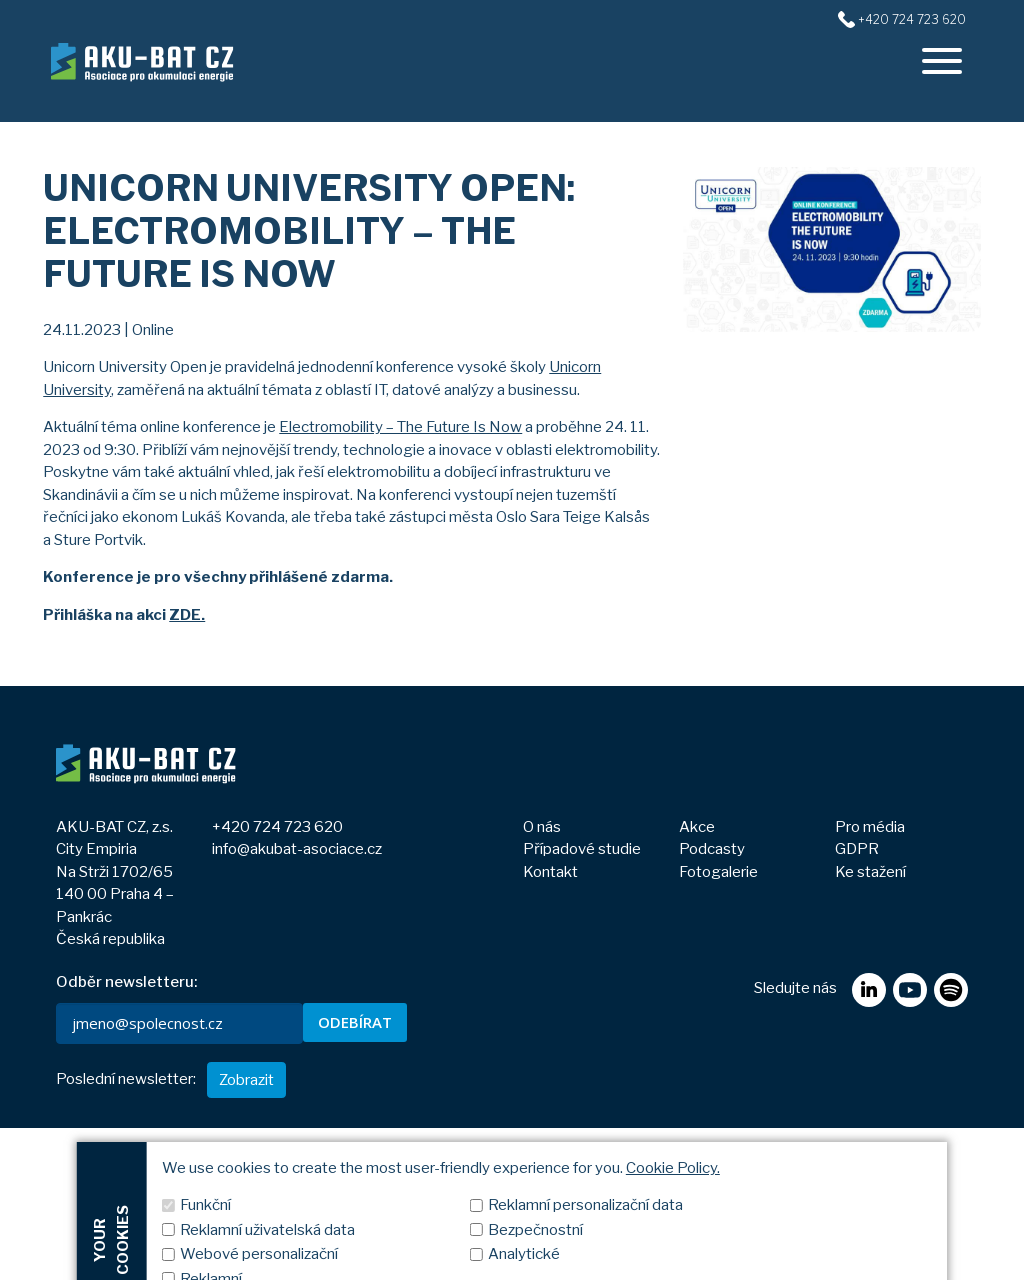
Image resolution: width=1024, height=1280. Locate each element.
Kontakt (550, 872)
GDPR (857, 849)
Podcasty (712, 849)
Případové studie (582, 849)
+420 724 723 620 (277, 827)
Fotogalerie (718, 872)
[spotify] (950, 1111)
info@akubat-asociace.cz (297, 849)
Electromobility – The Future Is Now (400, 427)
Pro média (870, 827)
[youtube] (909, 1111)
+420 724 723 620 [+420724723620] (912, 19)
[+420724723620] (846, 19)
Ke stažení (870, 872)
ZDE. (187, 615)
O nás (542, 827)
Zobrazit (246, 1231)
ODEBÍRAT (355, 1022)
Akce (697, 827)
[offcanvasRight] (942, 61)
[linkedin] (868, 1111)
